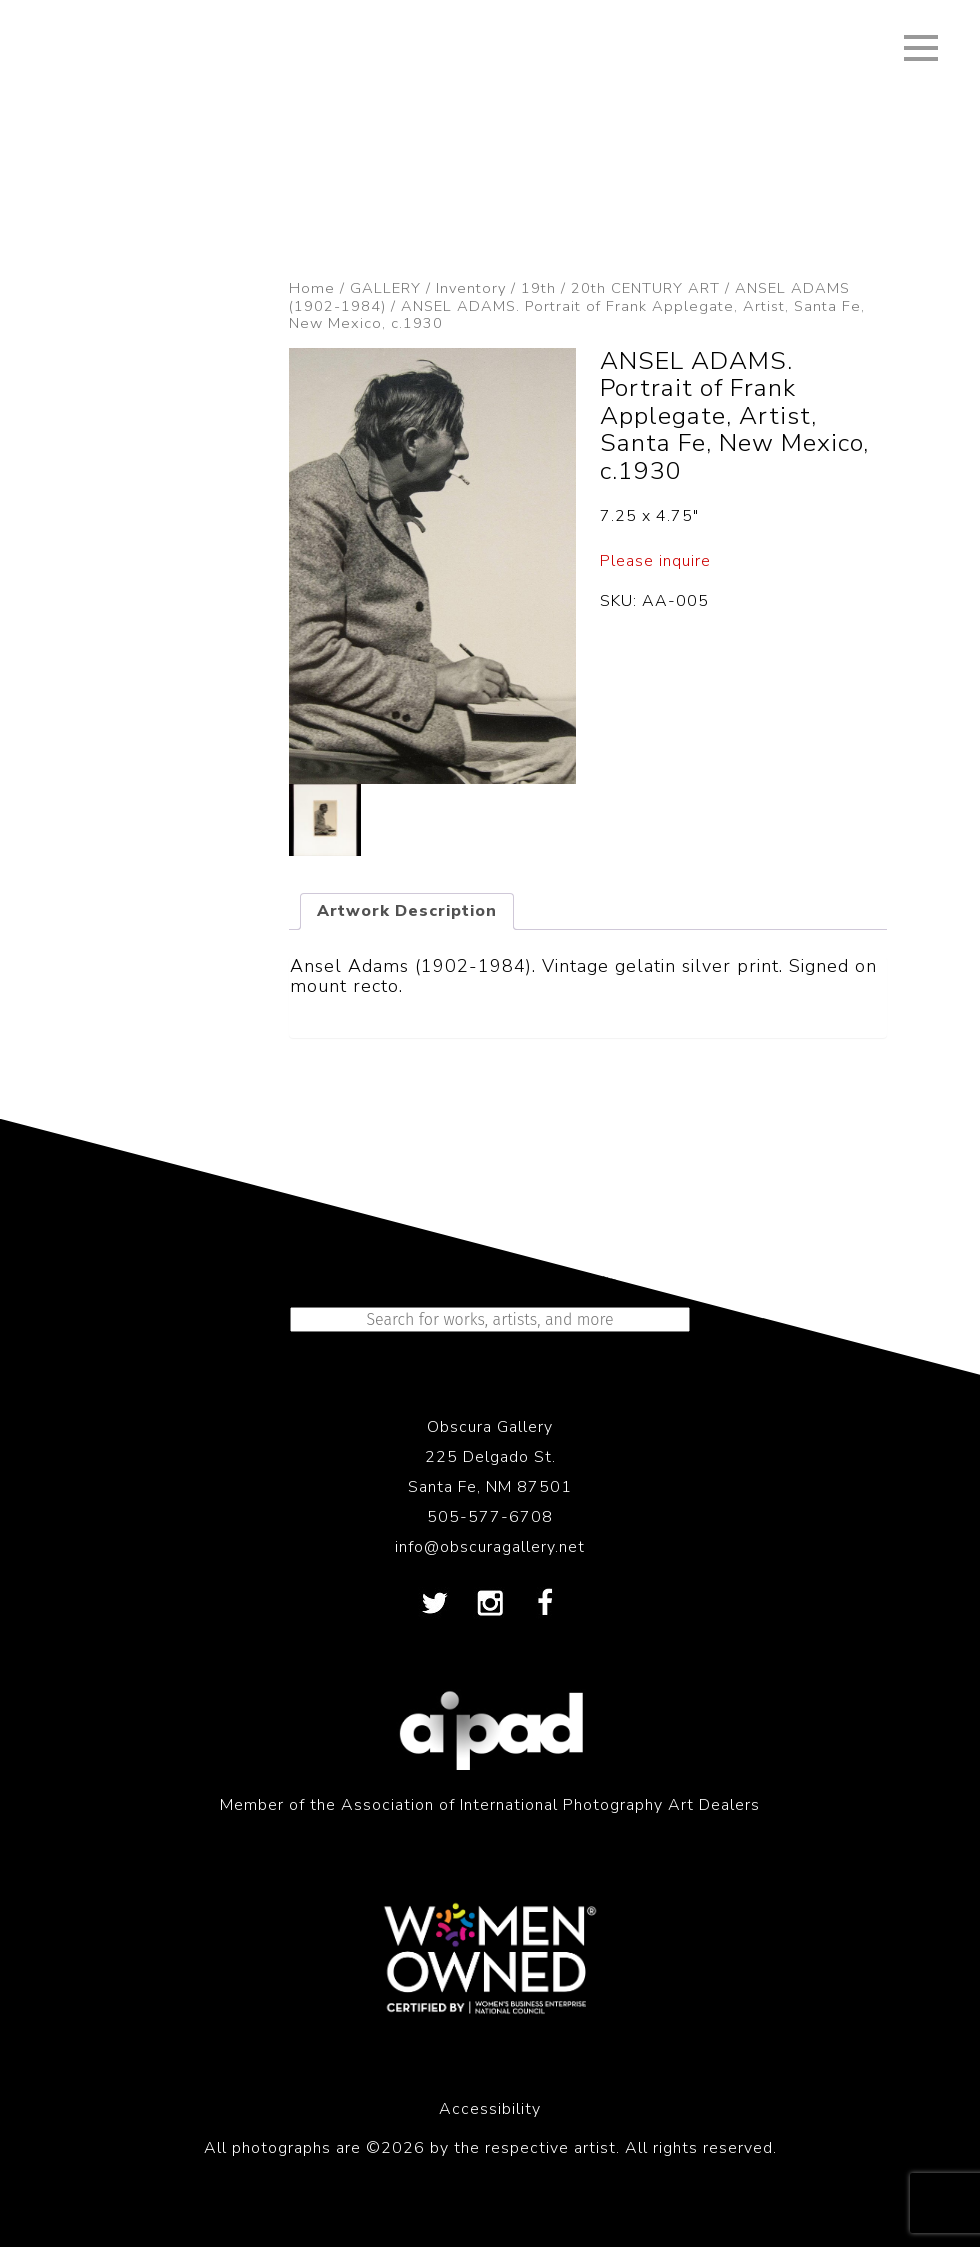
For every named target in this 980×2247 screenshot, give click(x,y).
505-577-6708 (490, 1517)
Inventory (471, 288)
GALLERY (385, 288)
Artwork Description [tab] (407, 911)
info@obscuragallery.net (490, 1547)
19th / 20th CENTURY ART (620, 288)
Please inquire (655, 561)
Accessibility (490, 2109)
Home (312, 288)
